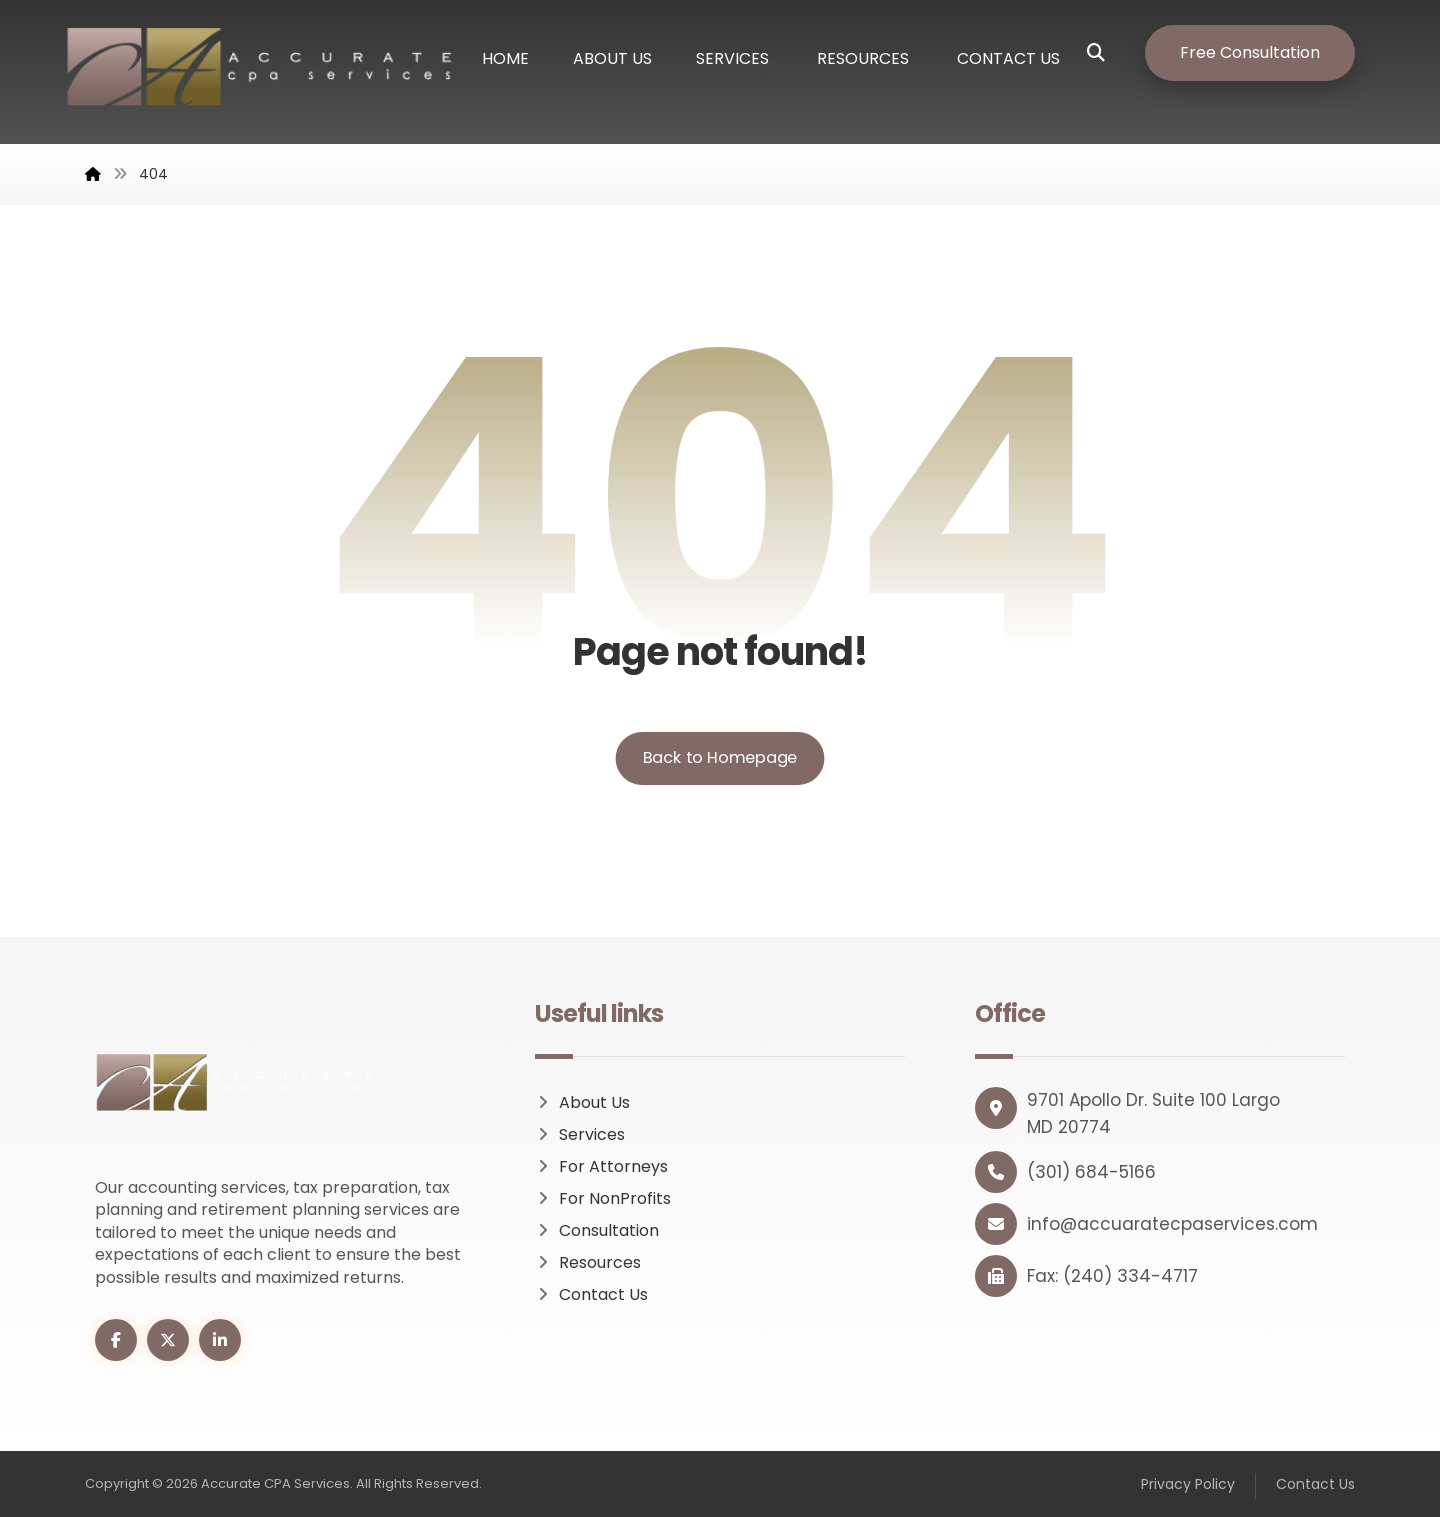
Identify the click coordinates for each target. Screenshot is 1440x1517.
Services (580, 1134)
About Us (582, 1102)
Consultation (597, 1230)
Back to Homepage (720, 757)
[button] (1111, 53)
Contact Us (591, 1294)
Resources (588, 1262)
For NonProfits (603, 1198)
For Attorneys (601, 1166)
